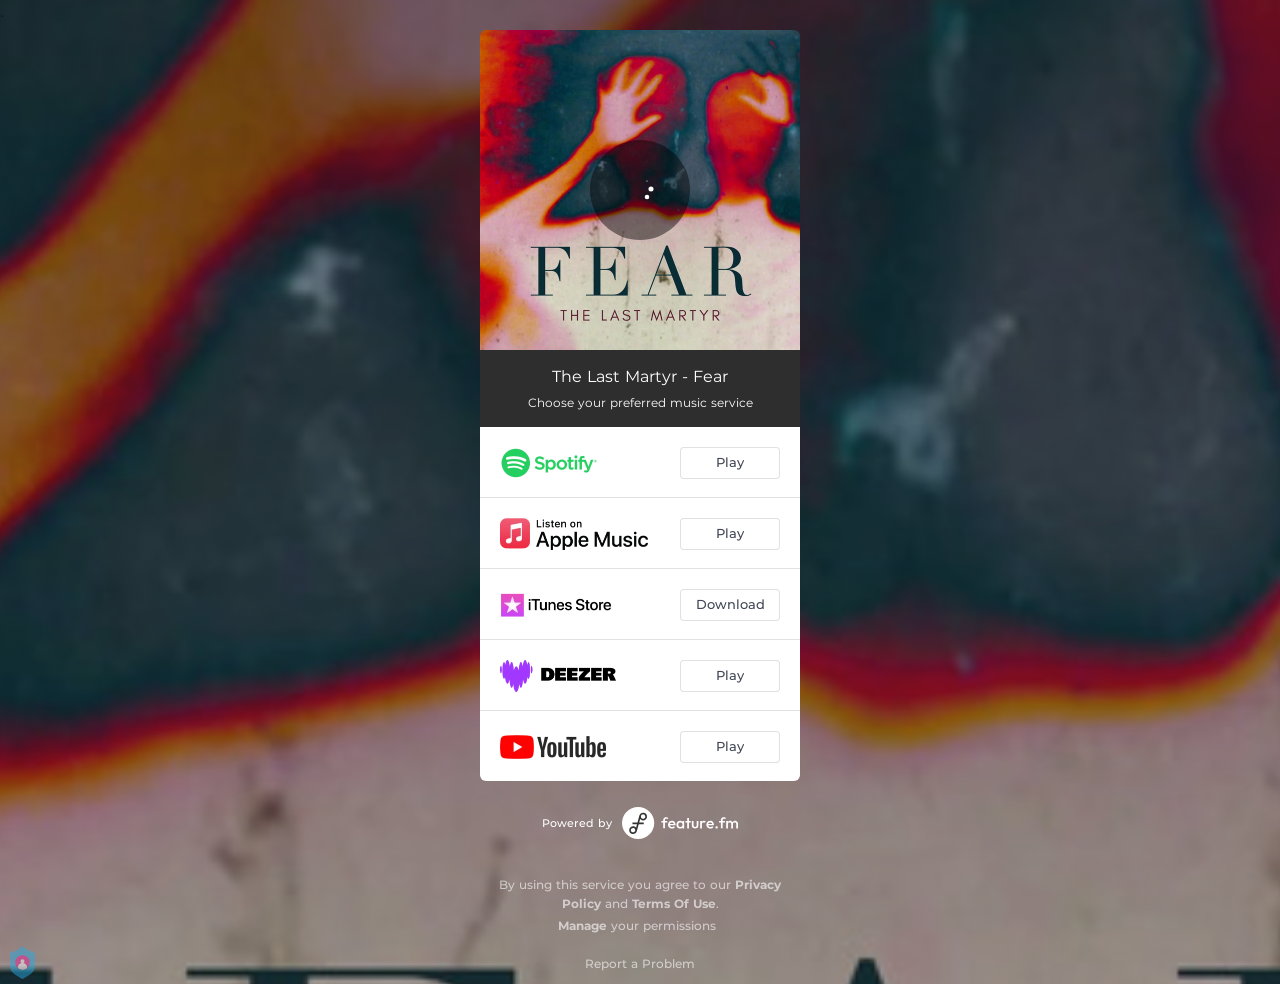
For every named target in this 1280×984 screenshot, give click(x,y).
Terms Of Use (674, 903)
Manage (582, 925)
